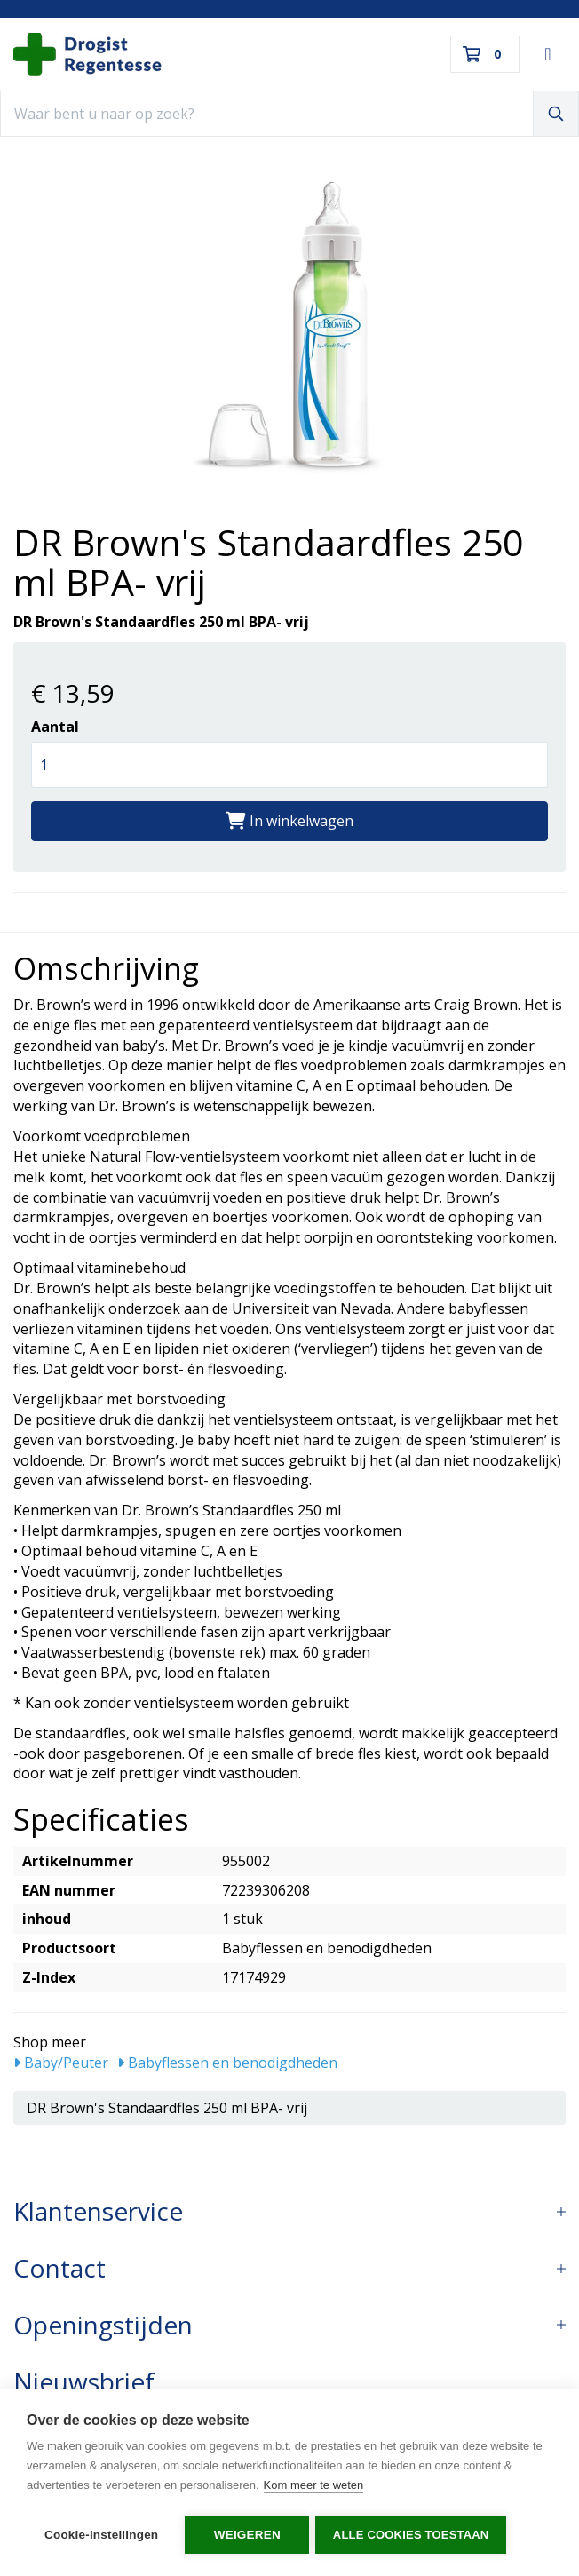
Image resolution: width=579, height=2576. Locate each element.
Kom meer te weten (314, 2487)
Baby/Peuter (60, 2062)
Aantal (55, 726)
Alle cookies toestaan (414, 2534)
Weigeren (247, 2534)
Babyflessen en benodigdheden (227, 2062)
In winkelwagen (289, 821)
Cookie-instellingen (101, 2534)
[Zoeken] (556, 114)
